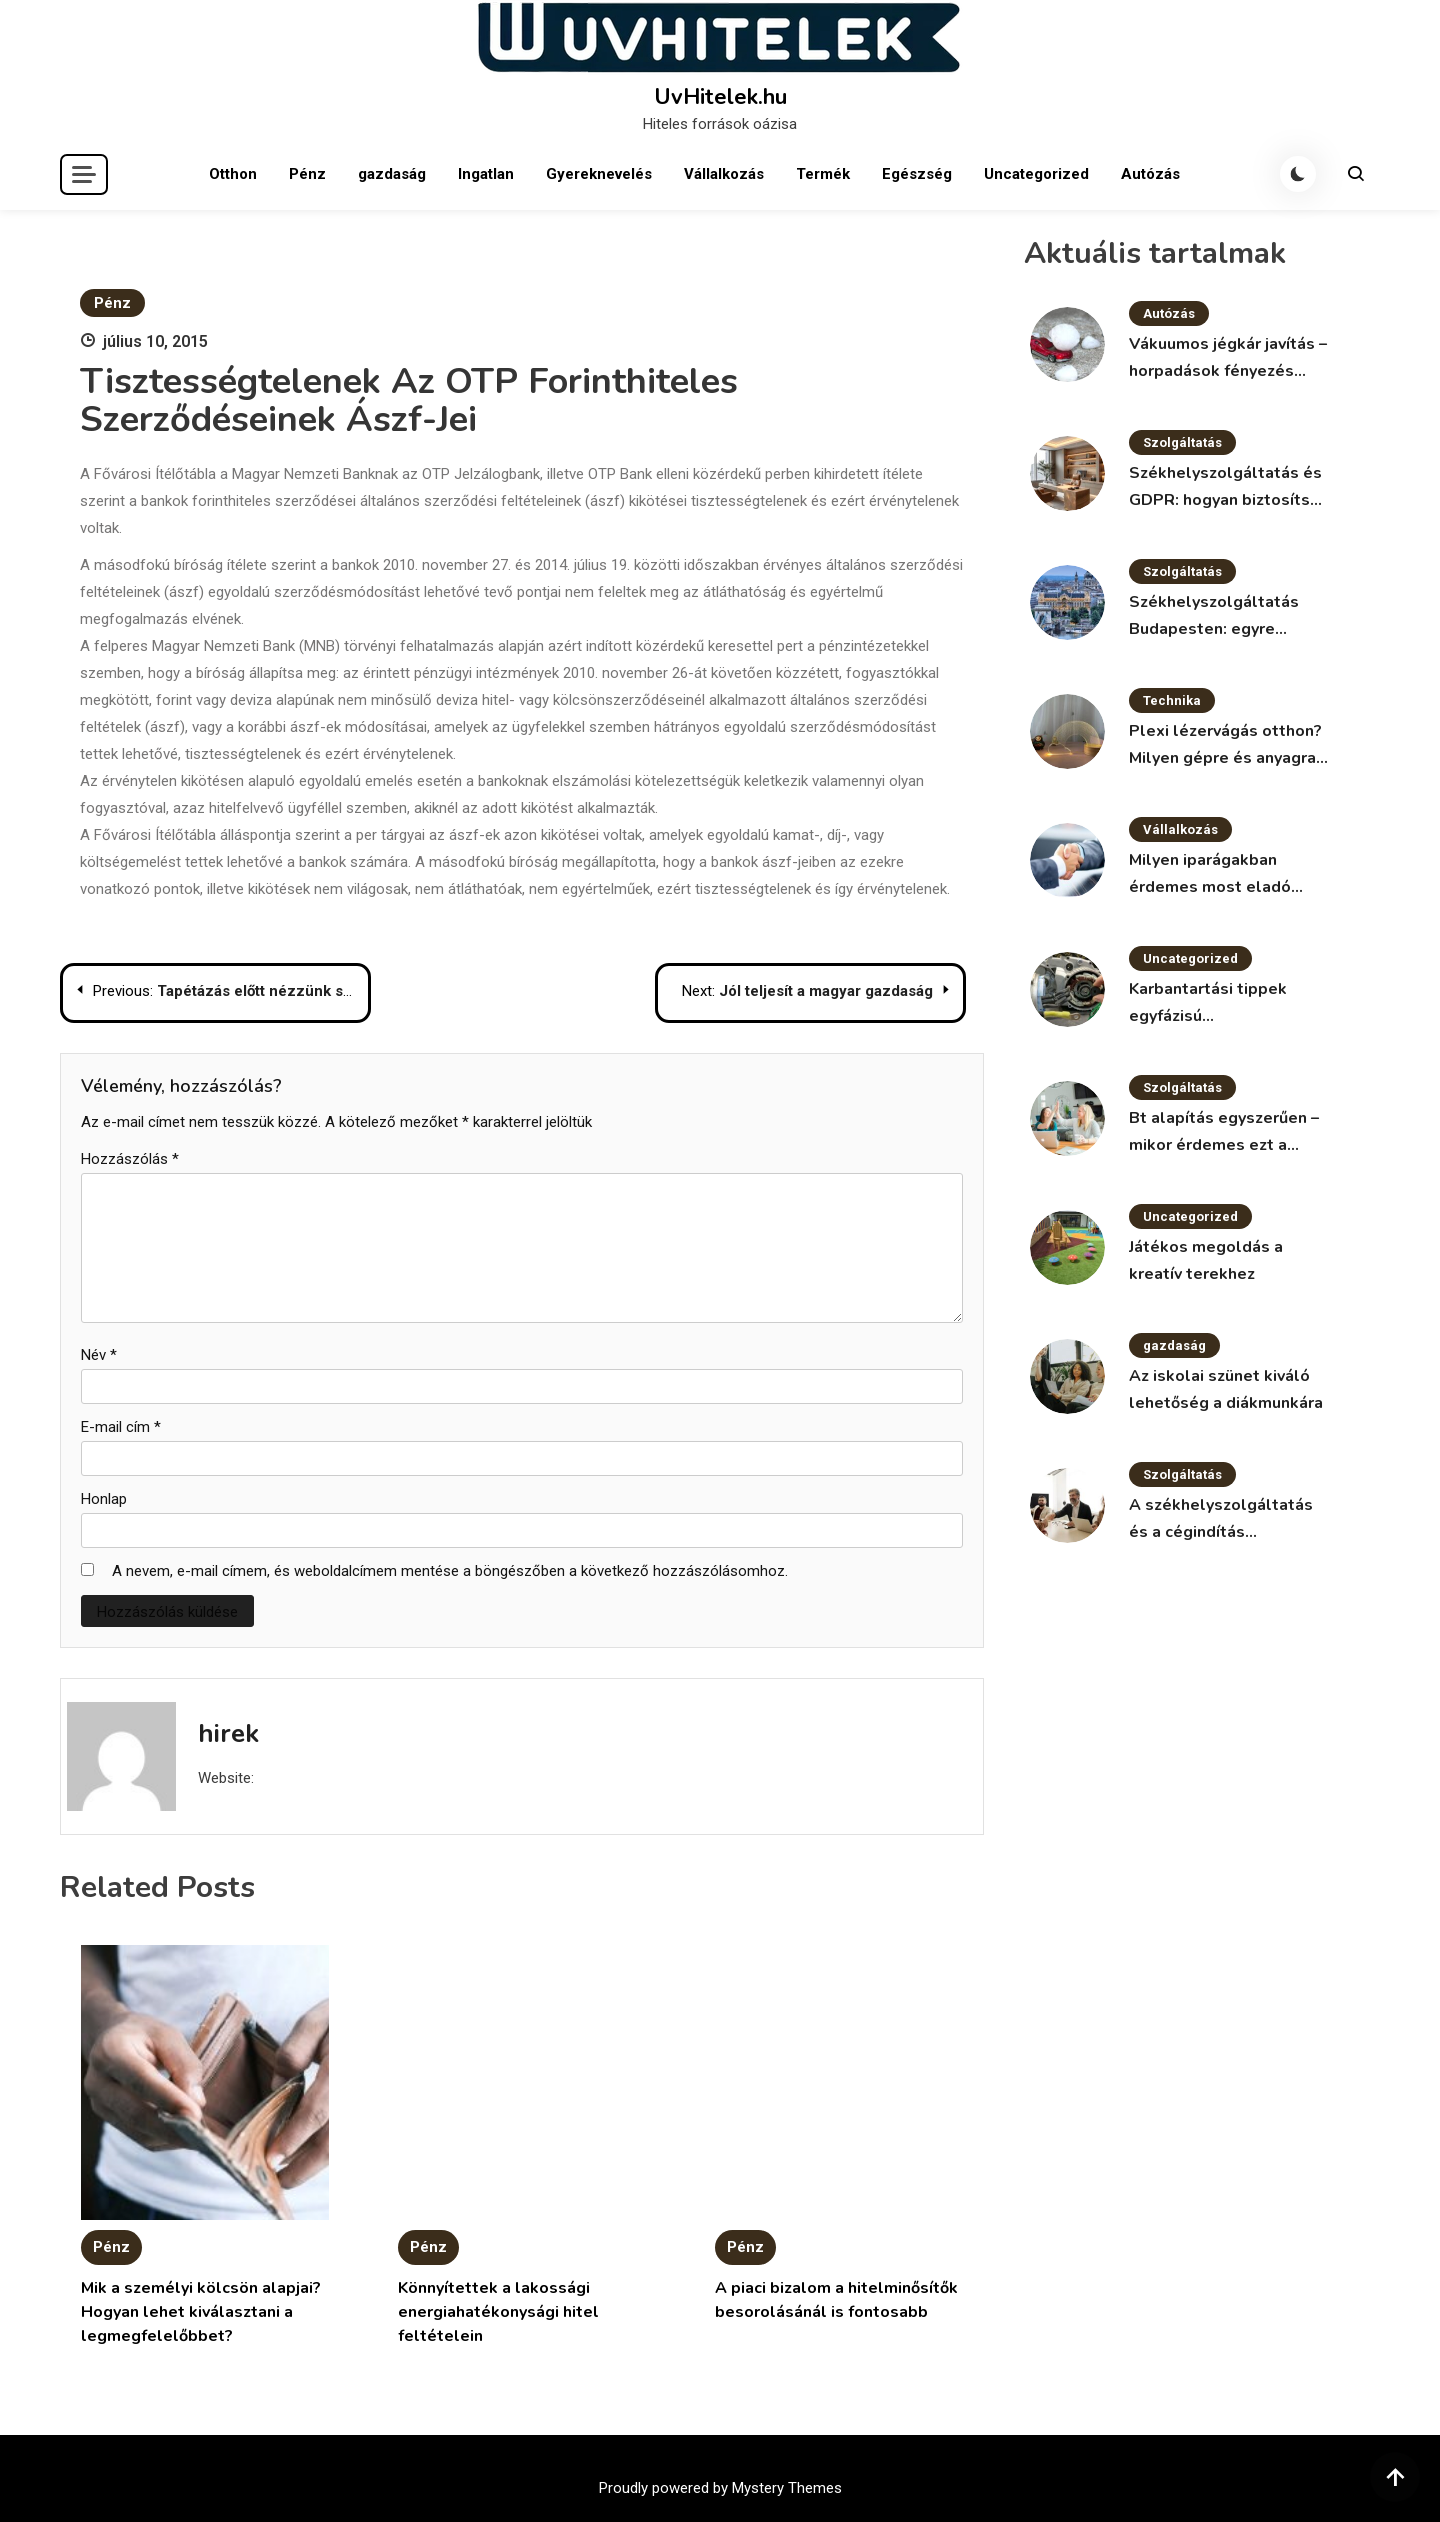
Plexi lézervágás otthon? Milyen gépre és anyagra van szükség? (1225, 746)
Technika (1172, 700)
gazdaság (392, 174)
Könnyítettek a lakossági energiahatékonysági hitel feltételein (498, 2312)
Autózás (1150, 174)
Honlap (104, 1499)
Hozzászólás (130, 1159)
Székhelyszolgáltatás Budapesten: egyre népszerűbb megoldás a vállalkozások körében (1222, 617)
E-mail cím (121, 1427)
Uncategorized (1036, 174)
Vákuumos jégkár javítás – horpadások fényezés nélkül (1228, 359)
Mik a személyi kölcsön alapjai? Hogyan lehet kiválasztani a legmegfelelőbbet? (201, 2312)
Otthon (233, 174)
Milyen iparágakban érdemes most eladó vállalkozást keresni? (1211, 875)
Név (99, 1355)
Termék (823, 174)
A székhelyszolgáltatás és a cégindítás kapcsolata (1221, 1520)
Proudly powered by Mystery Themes (720, 2488)
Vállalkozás (724, 174)
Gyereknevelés (599, 174)
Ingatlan (486, 174)
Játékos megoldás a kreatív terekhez (1206, 1260)
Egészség (917, 174)
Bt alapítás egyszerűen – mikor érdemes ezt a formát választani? (1224, 1133)
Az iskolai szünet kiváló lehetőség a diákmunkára (1226, 1389)
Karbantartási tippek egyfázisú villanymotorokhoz (1208, 1004)
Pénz (307, 174)
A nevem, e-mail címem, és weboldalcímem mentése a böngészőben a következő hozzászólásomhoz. (450, 1571)
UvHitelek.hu (720, 97)
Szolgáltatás (1182, 442)
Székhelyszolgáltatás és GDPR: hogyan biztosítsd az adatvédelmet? (1225, 488)
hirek (228, 1733)
